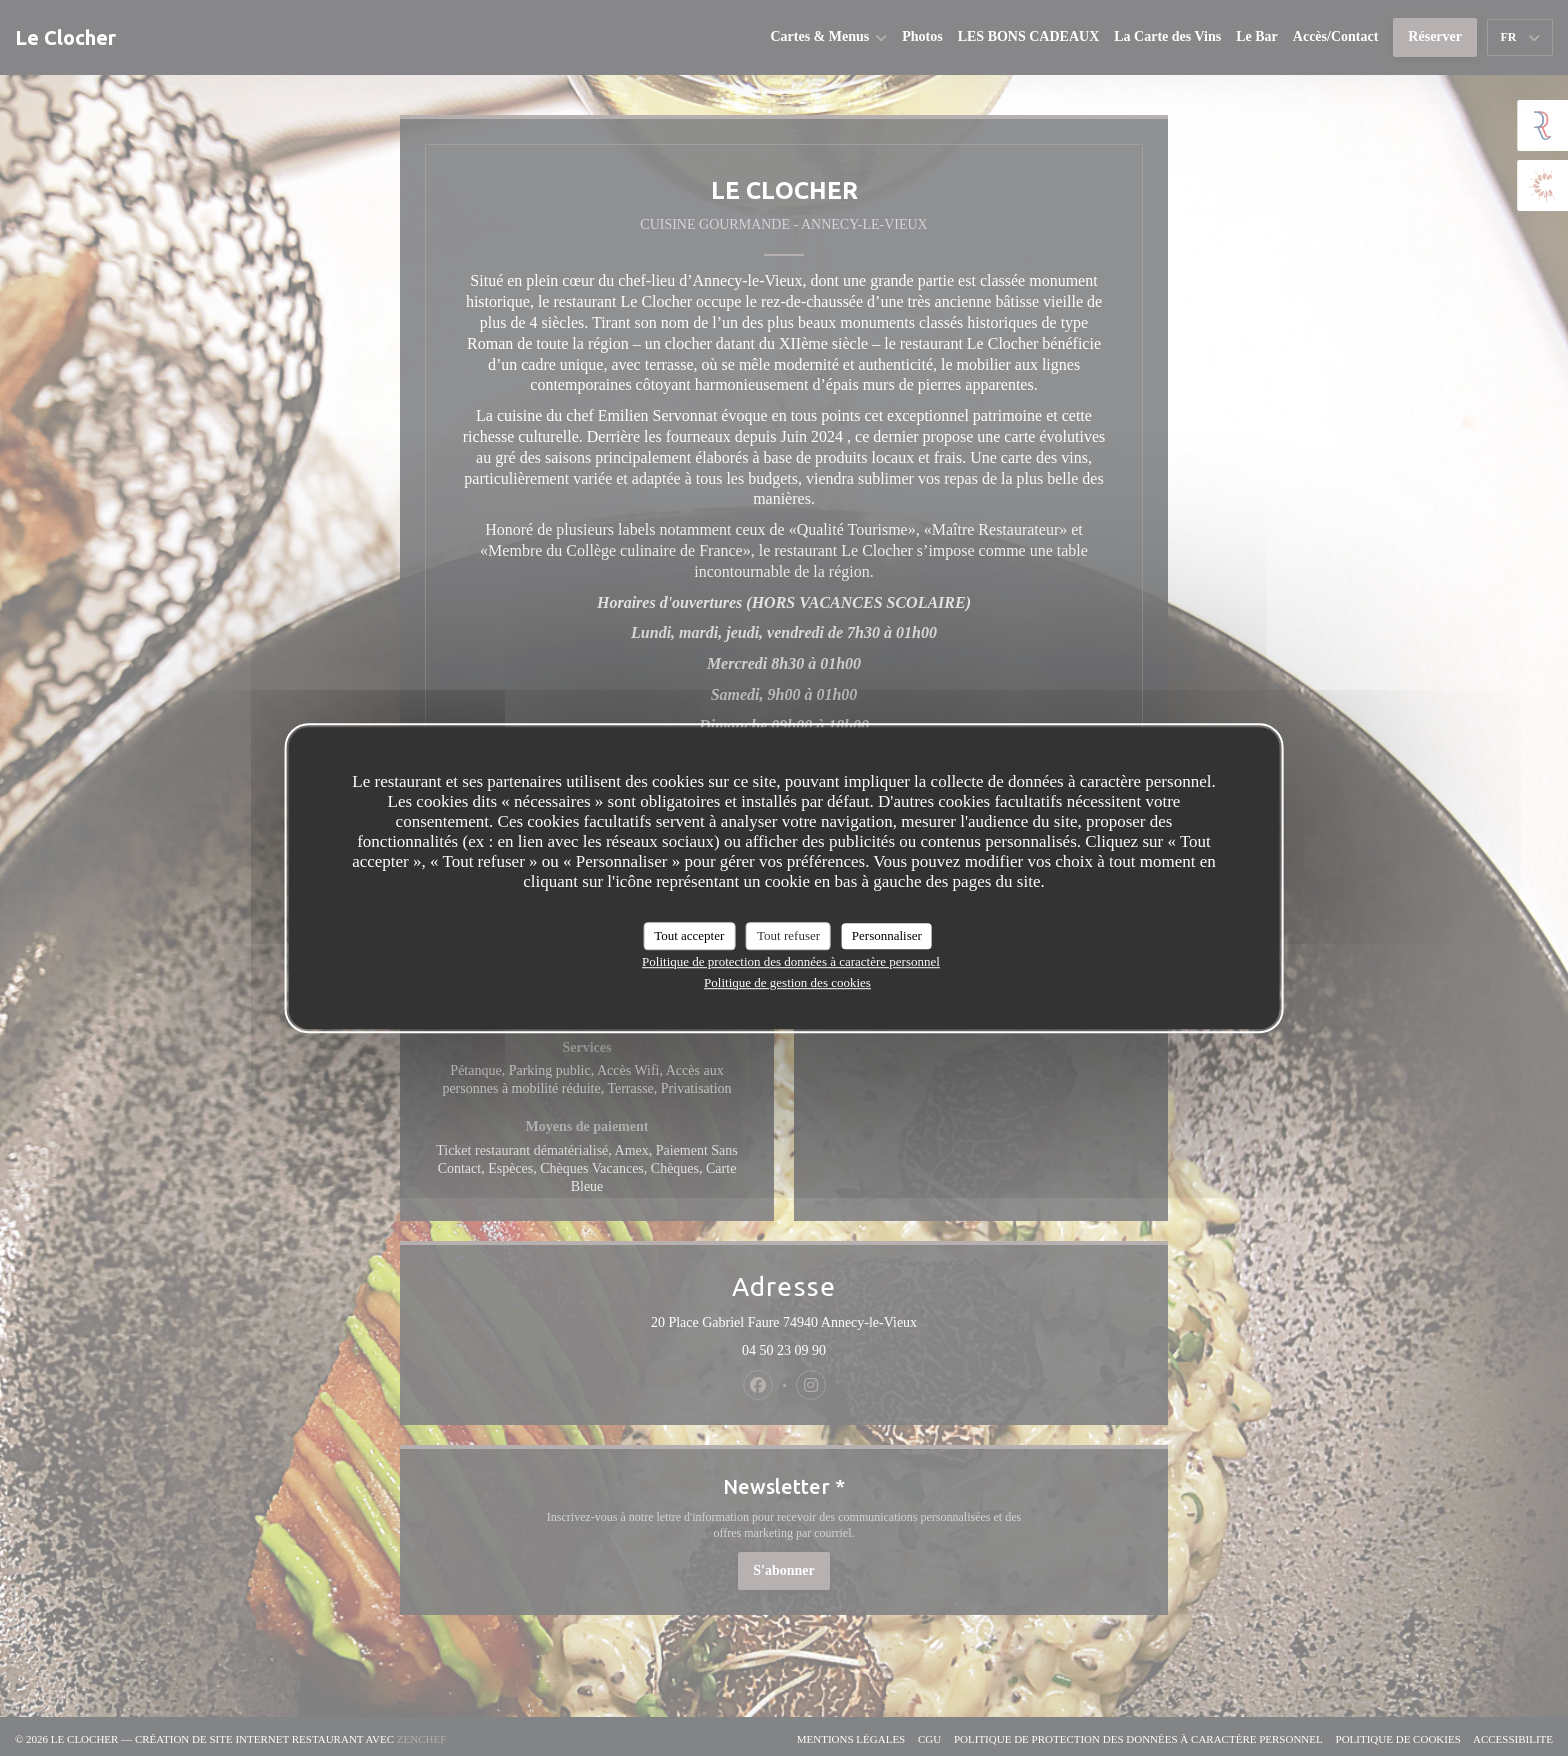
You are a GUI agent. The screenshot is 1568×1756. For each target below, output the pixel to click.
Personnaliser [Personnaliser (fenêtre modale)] (887, 935)
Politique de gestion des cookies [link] (787, 982)
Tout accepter (689, 935)
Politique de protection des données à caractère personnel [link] (791, 961)
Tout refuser (788, 935)
